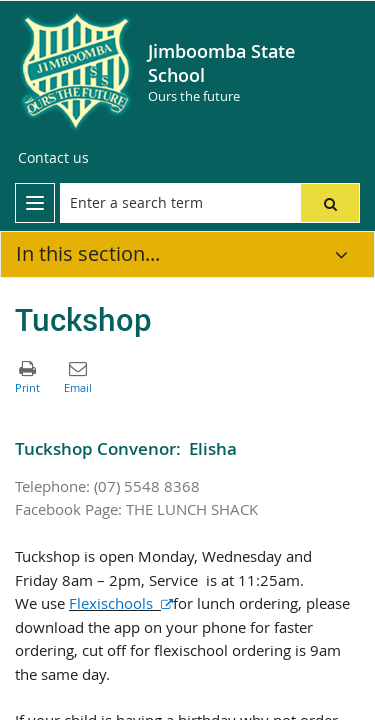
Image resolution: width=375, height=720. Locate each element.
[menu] (35, 203)
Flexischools (121, 603)
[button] (330, 203)
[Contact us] (53, 158)
